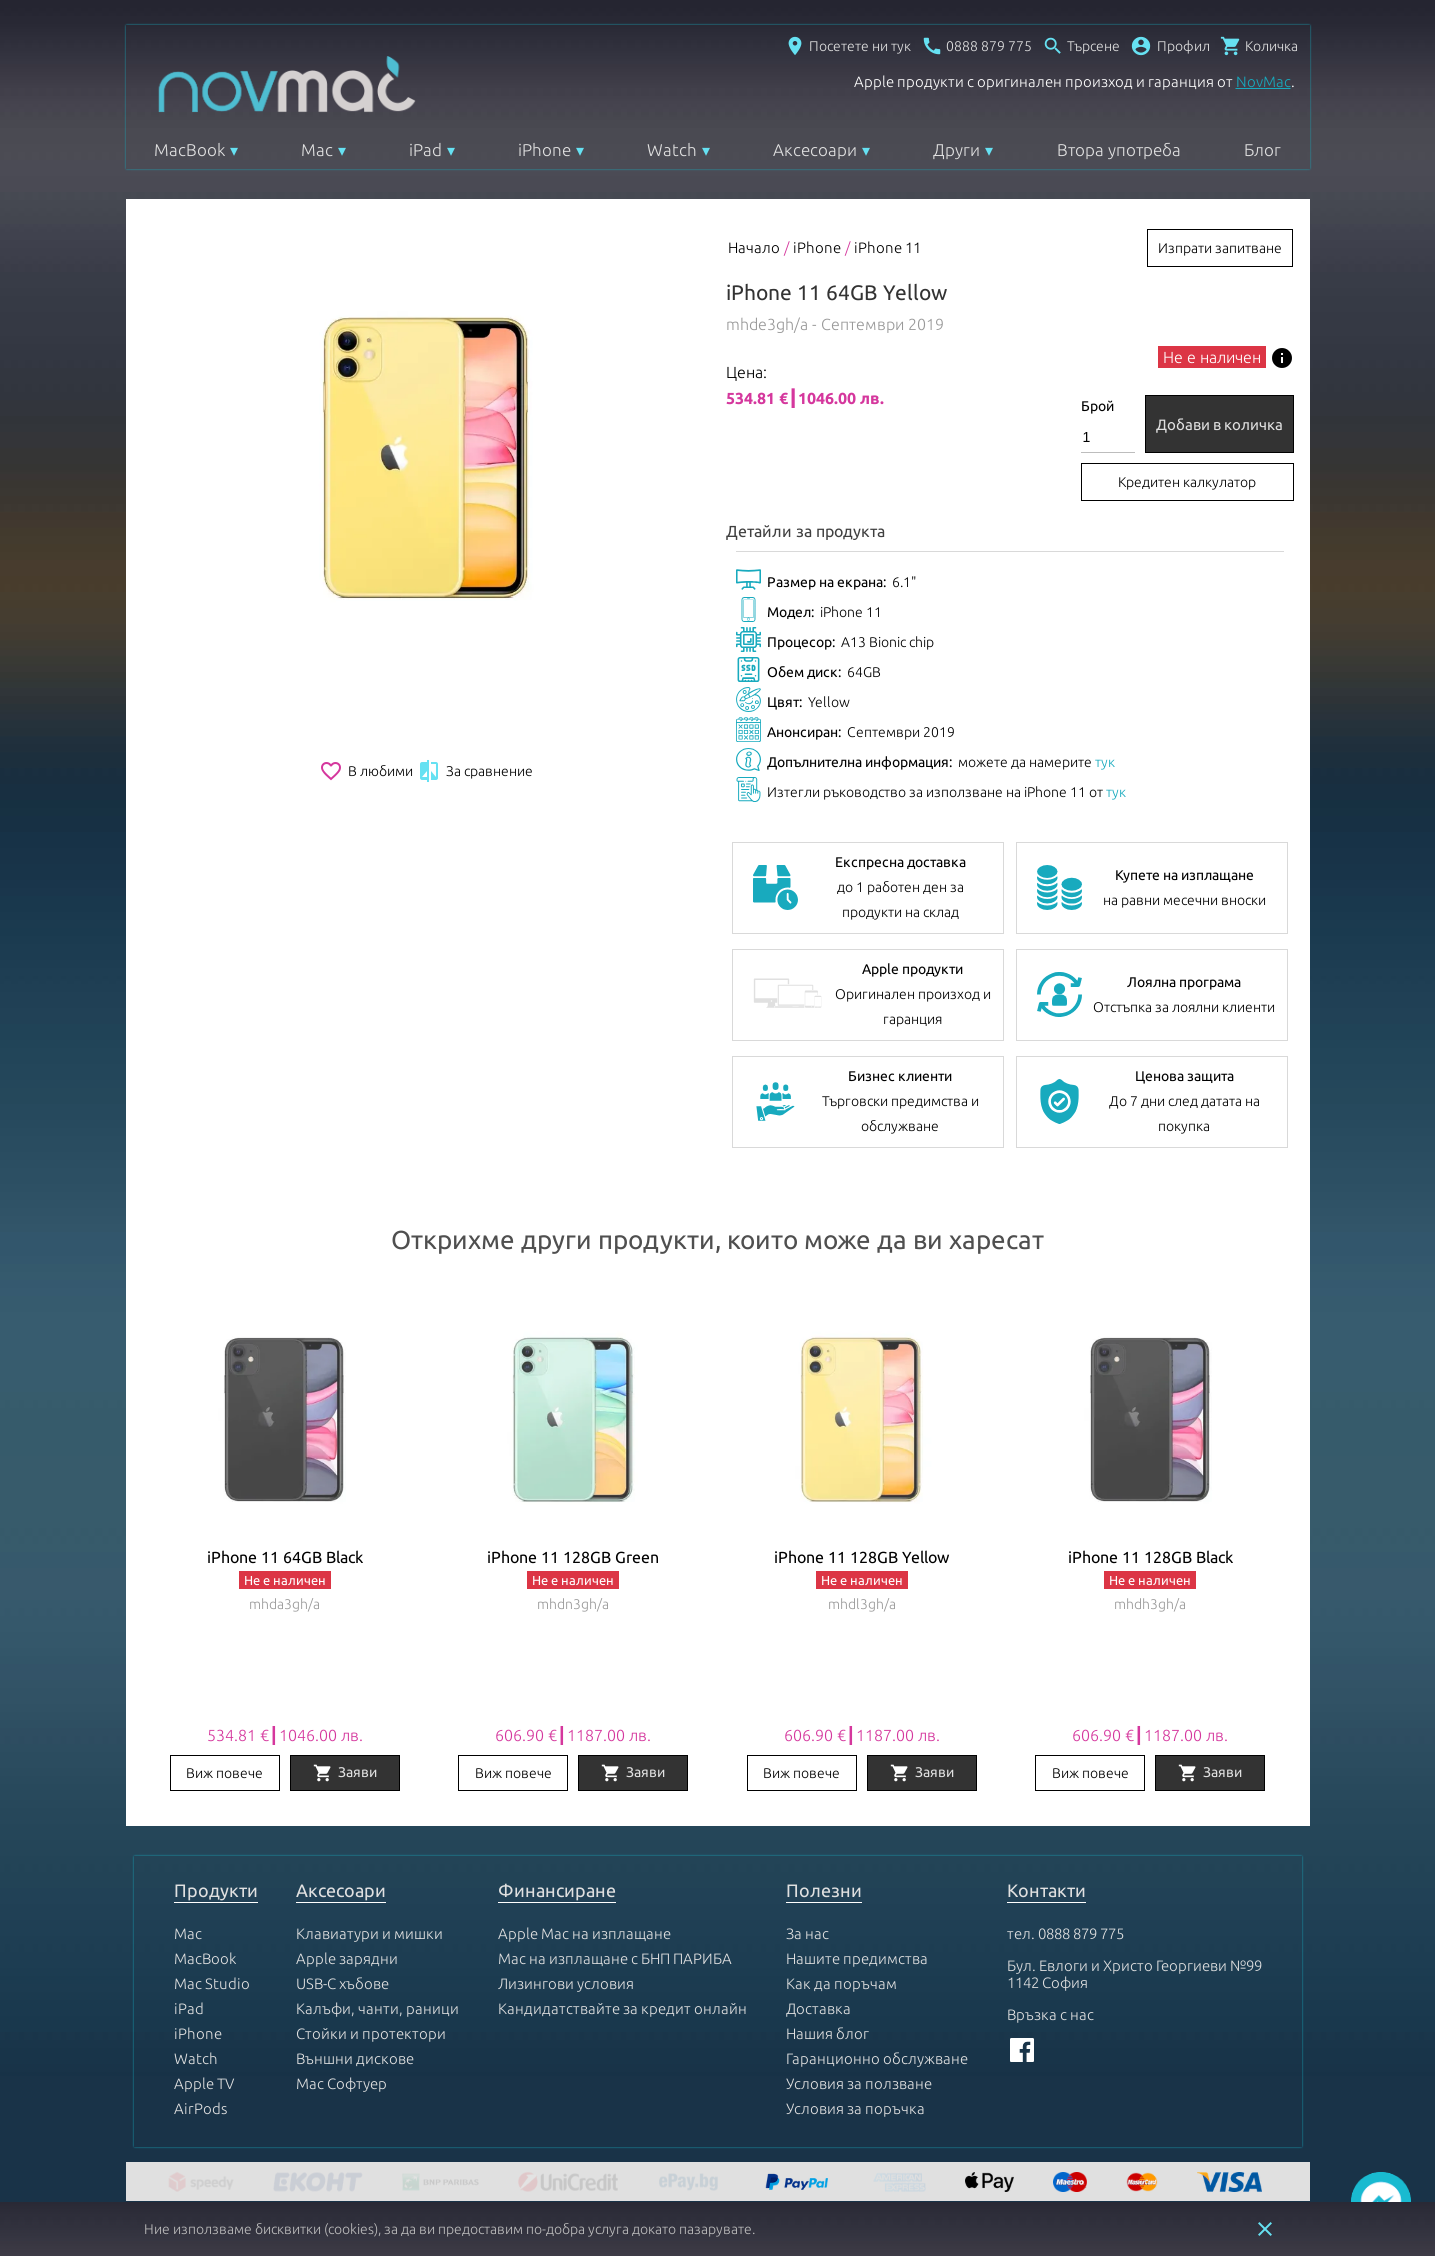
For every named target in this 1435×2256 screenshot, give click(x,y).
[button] (1170, 46)
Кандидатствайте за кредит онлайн (622, 2008)
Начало (754, 247)
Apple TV (204, 2083)
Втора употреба (1119, 149)
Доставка (818, 2008)
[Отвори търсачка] (1081, 46)
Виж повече (224, 1773)
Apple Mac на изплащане (584, 1933)
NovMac (1263, 81)
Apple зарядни (347, 1958)
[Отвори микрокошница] (1259, 46)
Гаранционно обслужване (877, 2058)
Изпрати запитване (1220, 248)
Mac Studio (212, 1983)
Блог (1262, 149)
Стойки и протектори (371, 2033)
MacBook (189, 149)
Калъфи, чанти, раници (377, 2008)
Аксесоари (815, 149)
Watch (672, 149)
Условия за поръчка (855, 2108)
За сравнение (475, 771)
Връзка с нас (1050, 2014)
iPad (425, 149)
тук (1105, 762)
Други (956, 149)
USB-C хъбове (342, 1983)
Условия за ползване (859, 2083)
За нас (807, 1933)
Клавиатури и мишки (369, 1933)
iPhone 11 (887, 247)
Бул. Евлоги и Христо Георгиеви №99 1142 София (1134, 1974)
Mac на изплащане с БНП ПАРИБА (615, 1958)
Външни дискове (355, 2058)
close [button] (1265, 2229)
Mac (317, 149)
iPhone (544, 149)
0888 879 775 (1081, 1933)
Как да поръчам (841, 1983)
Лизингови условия (566, 1983)
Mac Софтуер (341, 2083)
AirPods (200, 2108)
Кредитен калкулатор (1187, 482)
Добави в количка (1219, 424)
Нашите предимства (857, 1958)
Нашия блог (827, 2033)
